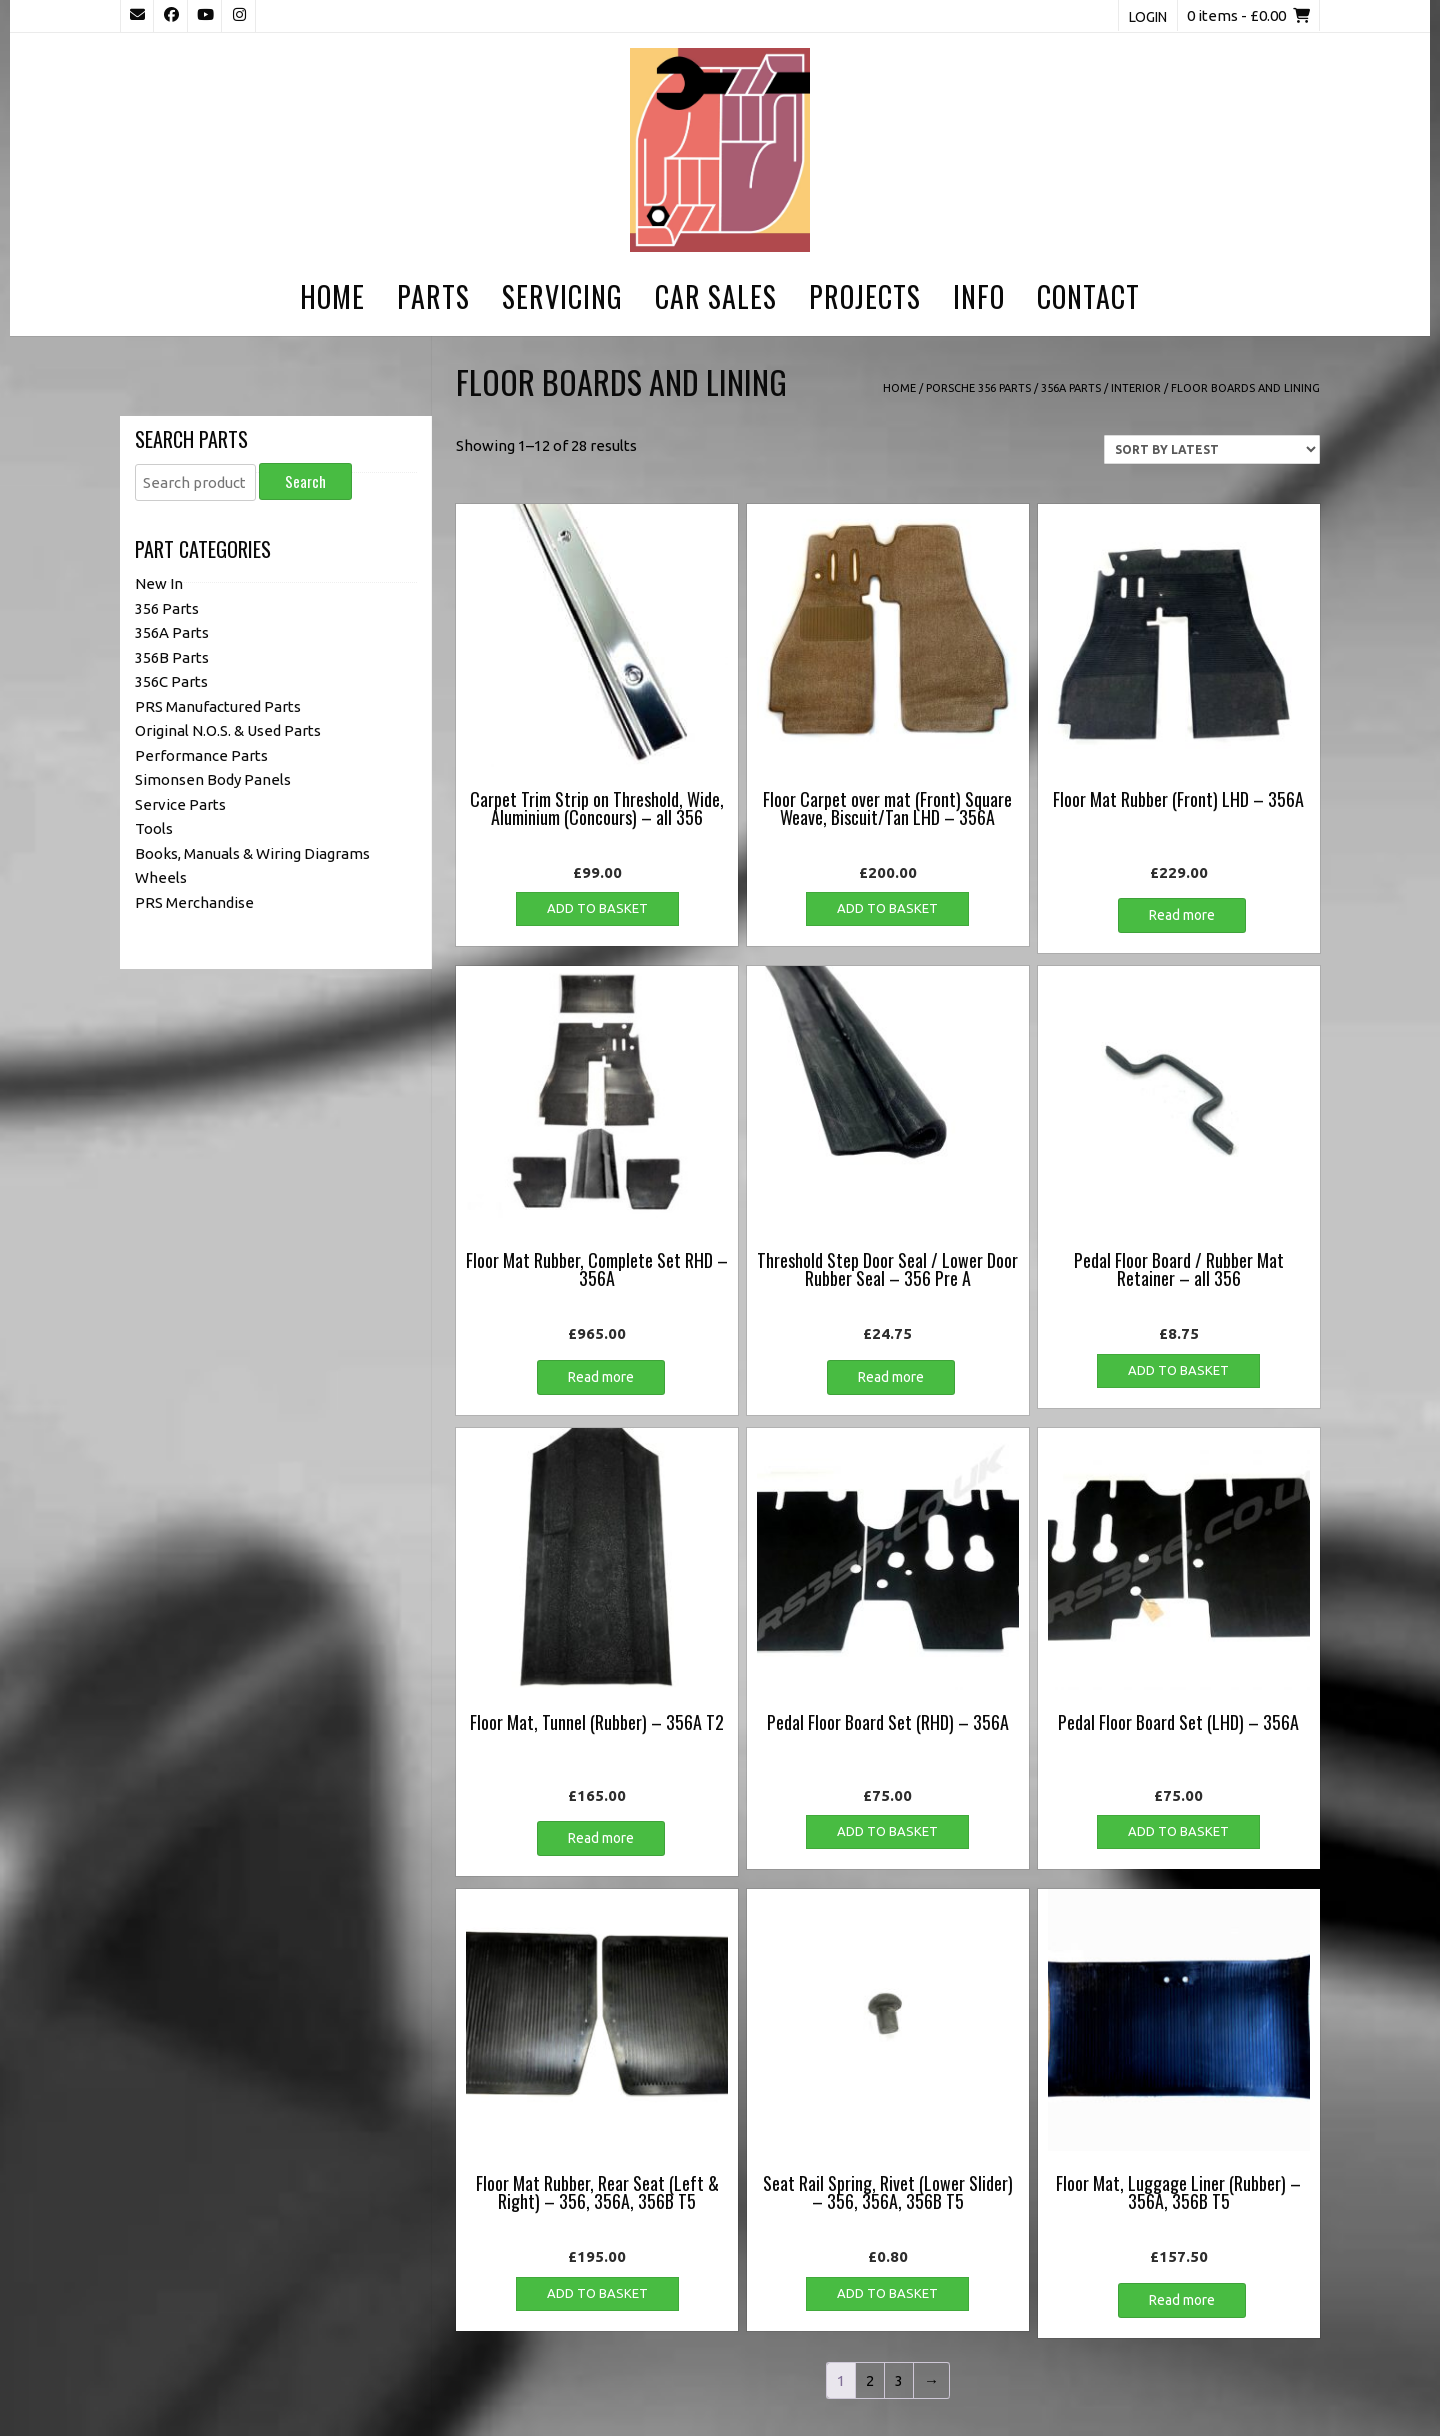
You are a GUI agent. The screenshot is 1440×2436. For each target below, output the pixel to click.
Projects (865, 296)
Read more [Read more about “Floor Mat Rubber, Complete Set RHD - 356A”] (601, 1377)
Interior (1136, 388)
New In (159, 583)
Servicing (562, 296)
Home (332, 296)
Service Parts (180, 803)
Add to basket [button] (597, 908)
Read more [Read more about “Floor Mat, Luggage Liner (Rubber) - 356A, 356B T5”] (1182, 2300)
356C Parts (171, 681)
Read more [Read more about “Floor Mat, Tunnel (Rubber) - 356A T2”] (601, 1838)
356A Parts (1071, 388)
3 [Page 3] (899, 2380)
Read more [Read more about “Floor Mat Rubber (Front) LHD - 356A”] (1182, 915)
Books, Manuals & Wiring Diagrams (252, 852)
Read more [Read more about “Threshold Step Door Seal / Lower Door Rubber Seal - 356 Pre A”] (891, 1377)
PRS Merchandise (194, 901)
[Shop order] (1212, 449)
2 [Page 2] (870, 2380)
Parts (433, 296)
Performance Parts (201, 754)
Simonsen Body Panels (213, 779)
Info (979, 296)
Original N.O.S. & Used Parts (228, 730)
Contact (1088, 296)
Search (305, 481)
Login (1148, 17)
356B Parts (172, 656)
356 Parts (167, 607)
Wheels (161, 877)
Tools (154, 828)
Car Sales (716, 296)
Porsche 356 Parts (978, 388)
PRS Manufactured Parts (218, 705)
